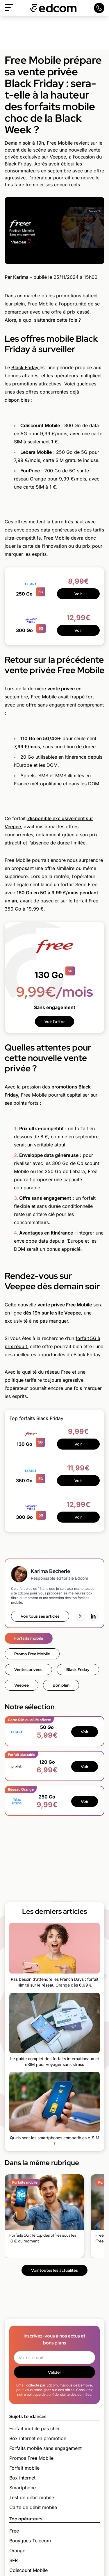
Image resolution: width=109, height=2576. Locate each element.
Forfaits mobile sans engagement (45, 2448)
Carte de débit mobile (33, 2507)
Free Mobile (56, 538)
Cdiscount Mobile (28, 2570)
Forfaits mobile (28, 1638)
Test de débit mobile (31, 2497)
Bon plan (61, 1685)
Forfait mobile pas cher (34, 2428)
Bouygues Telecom (30, 2541)
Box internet (22, 2478)
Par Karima (16, 277)
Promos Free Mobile (31, 2458)
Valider (54, 2372)
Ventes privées (28, 1669)
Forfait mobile (24, 2468)
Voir (78, 593)
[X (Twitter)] (80, 1616)
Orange (17, 2550)
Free (14, 2531)
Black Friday (25, 367)
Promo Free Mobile (32, 1653)
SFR (13, 2560)
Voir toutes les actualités (54, 2270)
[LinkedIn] (93, 1616)
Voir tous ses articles (40, 1616)
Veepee (21, 1685)
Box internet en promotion (37, 2438)
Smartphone (22, 2488)
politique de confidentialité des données (59, 2394)
